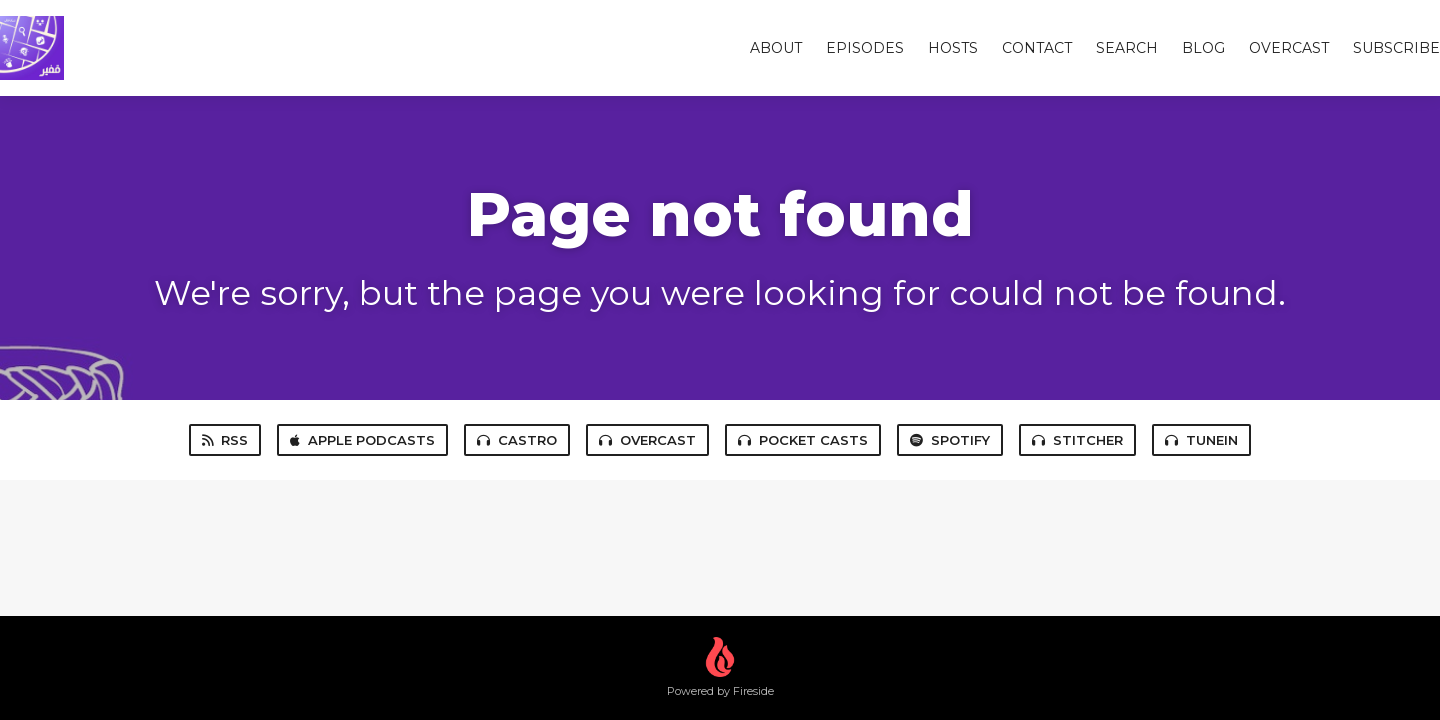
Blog (1203, 48)
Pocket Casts (803, 440)
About (776, 48)
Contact (1037, 48)
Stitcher (1077, 440)
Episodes (865, 48)
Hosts (953, 48)
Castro (517, 440)
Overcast (647, 440)
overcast (1289, 48)
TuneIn (1201, 440)
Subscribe (1396, 48)
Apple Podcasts (362, 440)
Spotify (950, 440)
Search (1127, 48)
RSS (225, 440)
